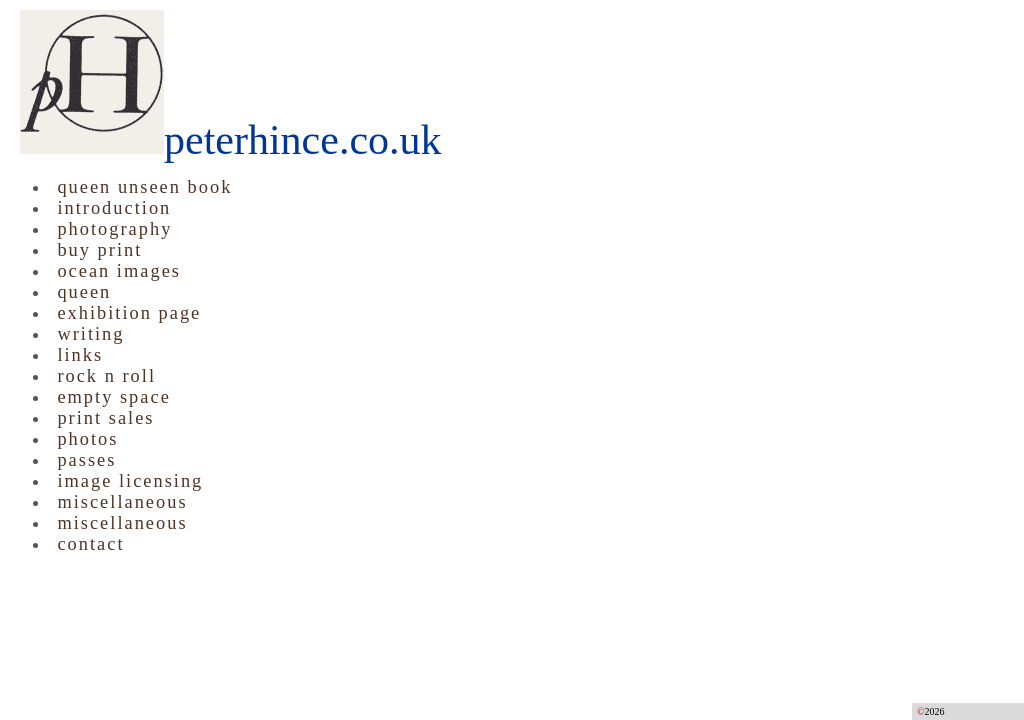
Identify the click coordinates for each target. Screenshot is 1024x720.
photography (114, 229)
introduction (114, 208)
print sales (105, 418)
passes (86, 460)
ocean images (119, 271)
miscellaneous (122, 502)
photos (87, 439)
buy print (99, 250)
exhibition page (129, 313)
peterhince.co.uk (231, 140)
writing (90, 334)
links (80, 355)
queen (84, 292)
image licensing (130, 481)
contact (90, 544)
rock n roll (106, 376)
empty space (113, 397)
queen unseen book (144, 187)
